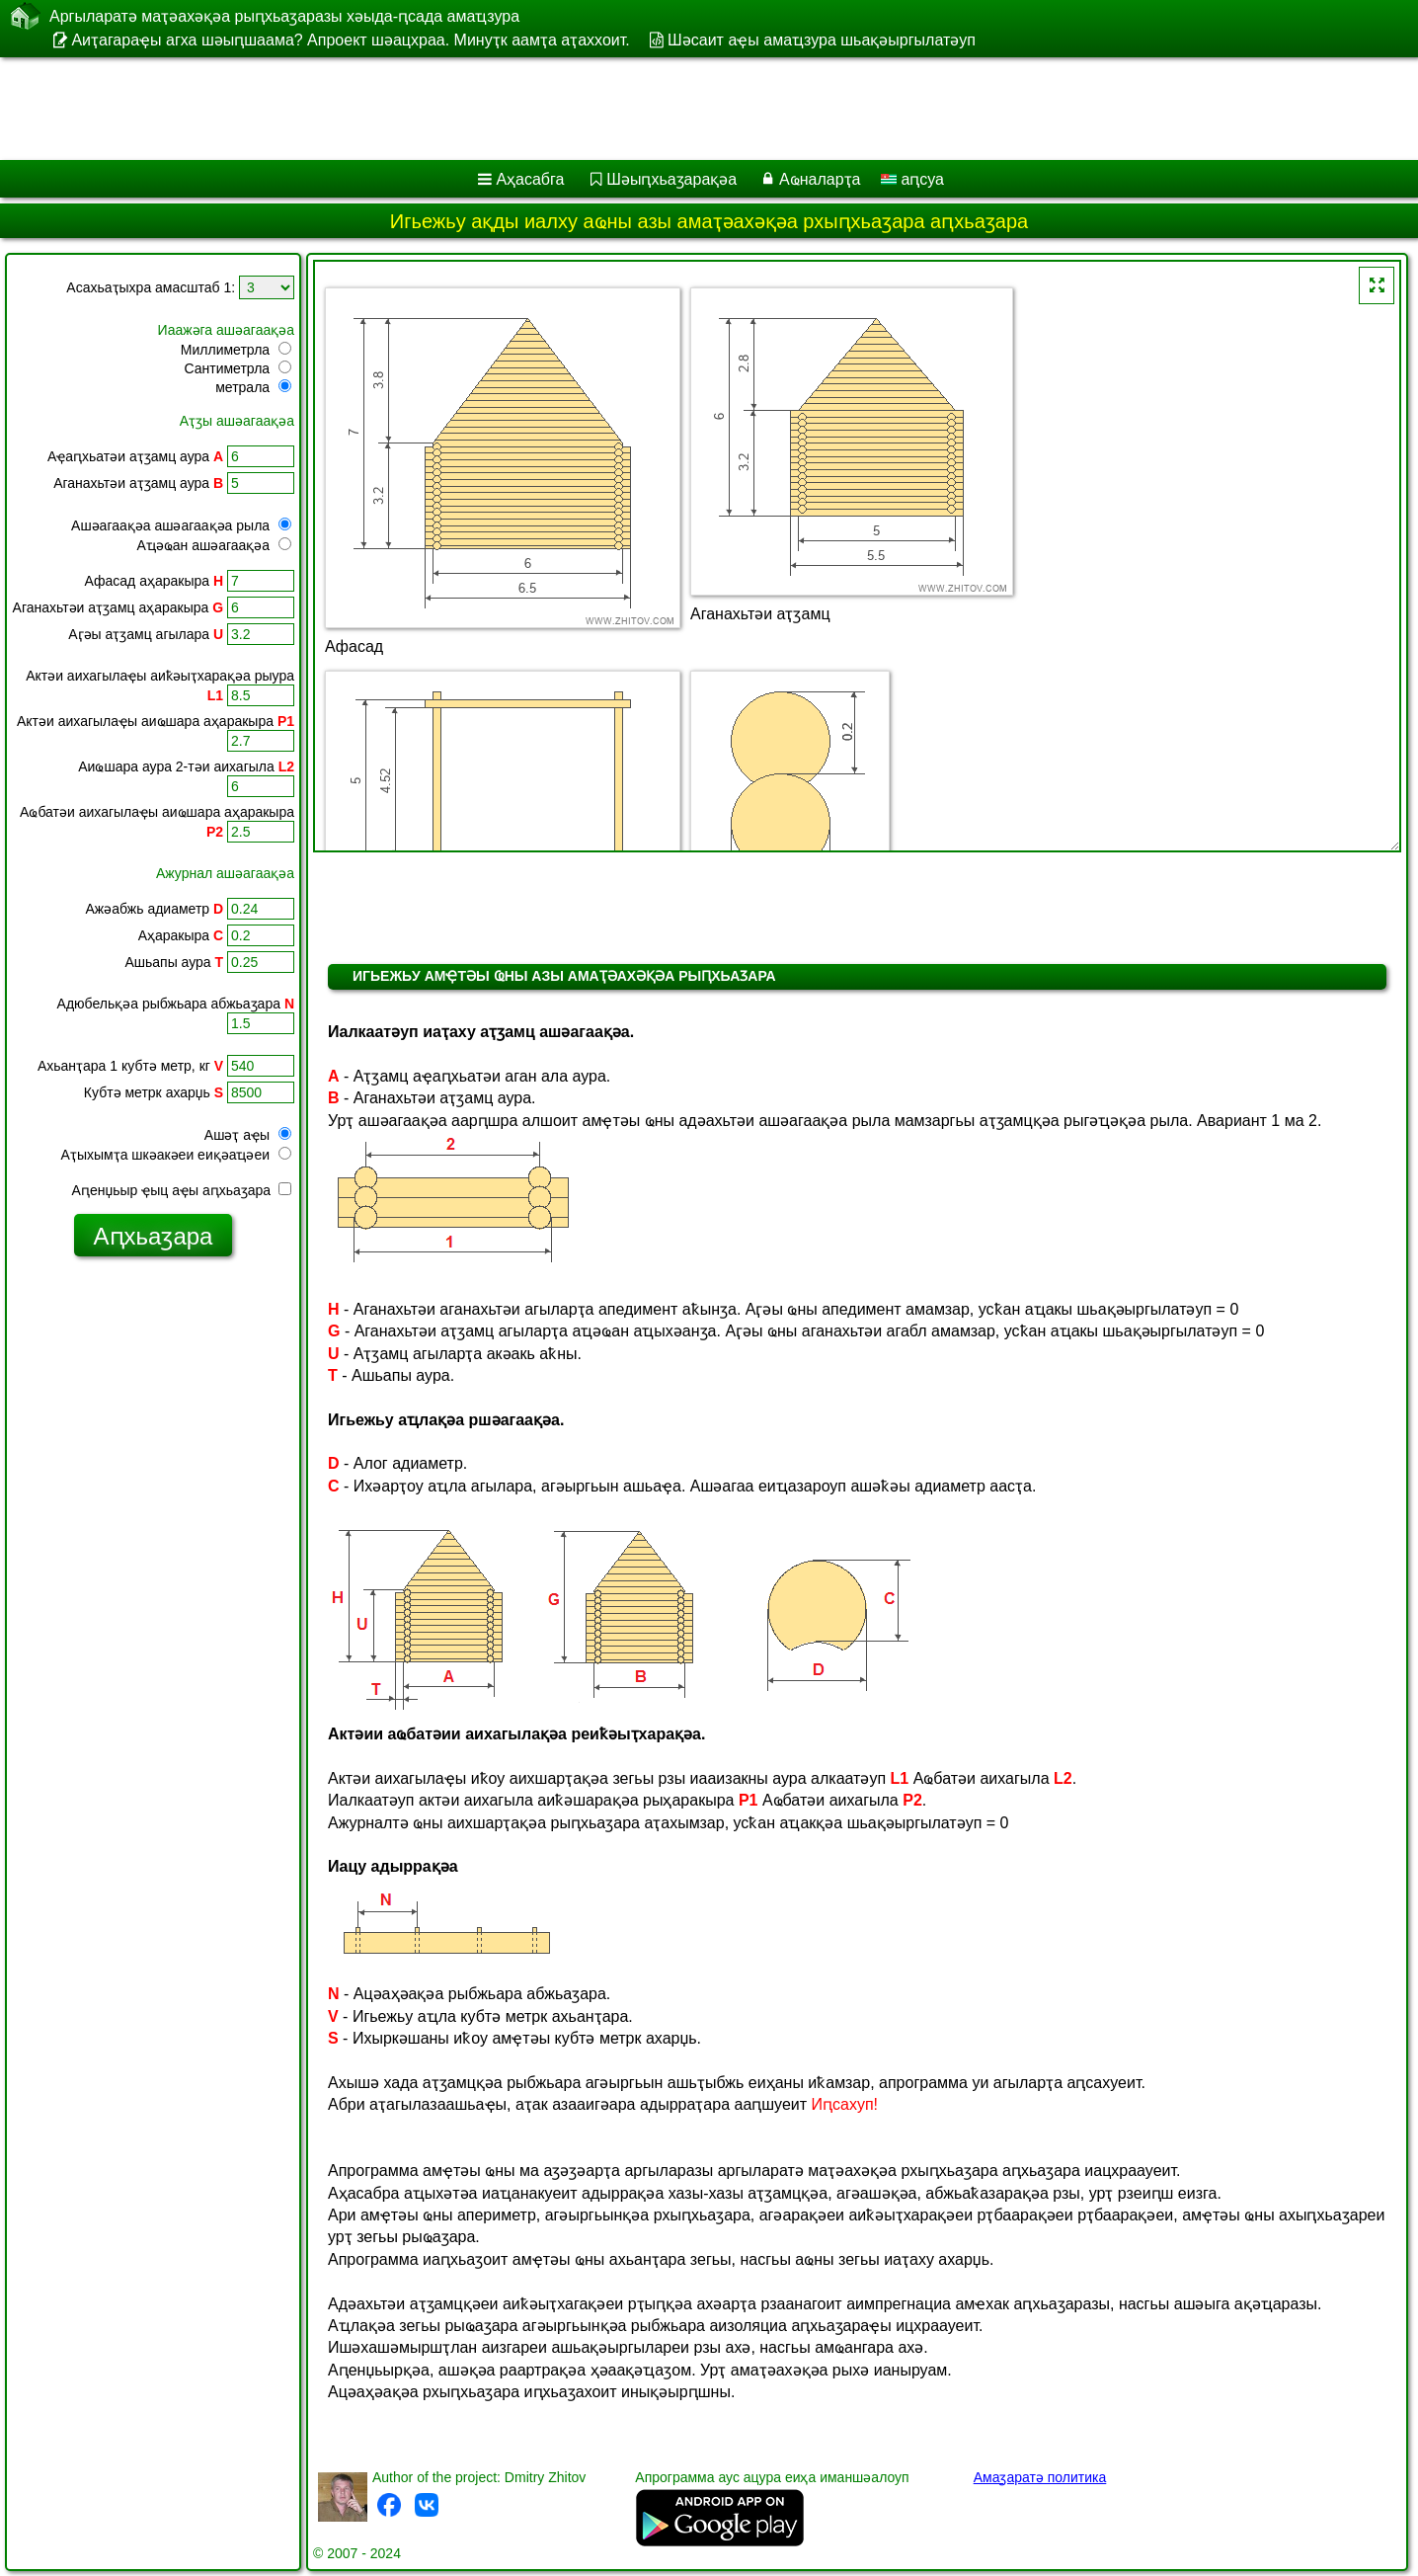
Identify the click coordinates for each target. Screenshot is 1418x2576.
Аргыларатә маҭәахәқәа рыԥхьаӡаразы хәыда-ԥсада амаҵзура (284, 16)
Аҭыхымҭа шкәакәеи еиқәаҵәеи (176, 1155)
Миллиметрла (236, 350)
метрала (253, 387)
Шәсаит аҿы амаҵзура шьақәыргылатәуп (822, 40)
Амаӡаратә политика (1040, 2477)
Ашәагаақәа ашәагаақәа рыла (181, 525)
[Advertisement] (599, 108)
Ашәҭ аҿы (247, 1135)
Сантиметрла (237, 368)
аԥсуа (912, 179)
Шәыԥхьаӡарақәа (671, 179)
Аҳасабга (530, 179)
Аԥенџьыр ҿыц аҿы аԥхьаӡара (181, 1190)
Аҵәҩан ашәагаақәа (213, 545)
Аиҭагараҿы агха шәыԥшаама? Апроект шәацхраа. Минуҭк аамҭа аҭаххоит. (350, 40)
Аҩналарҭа (819, 179)
